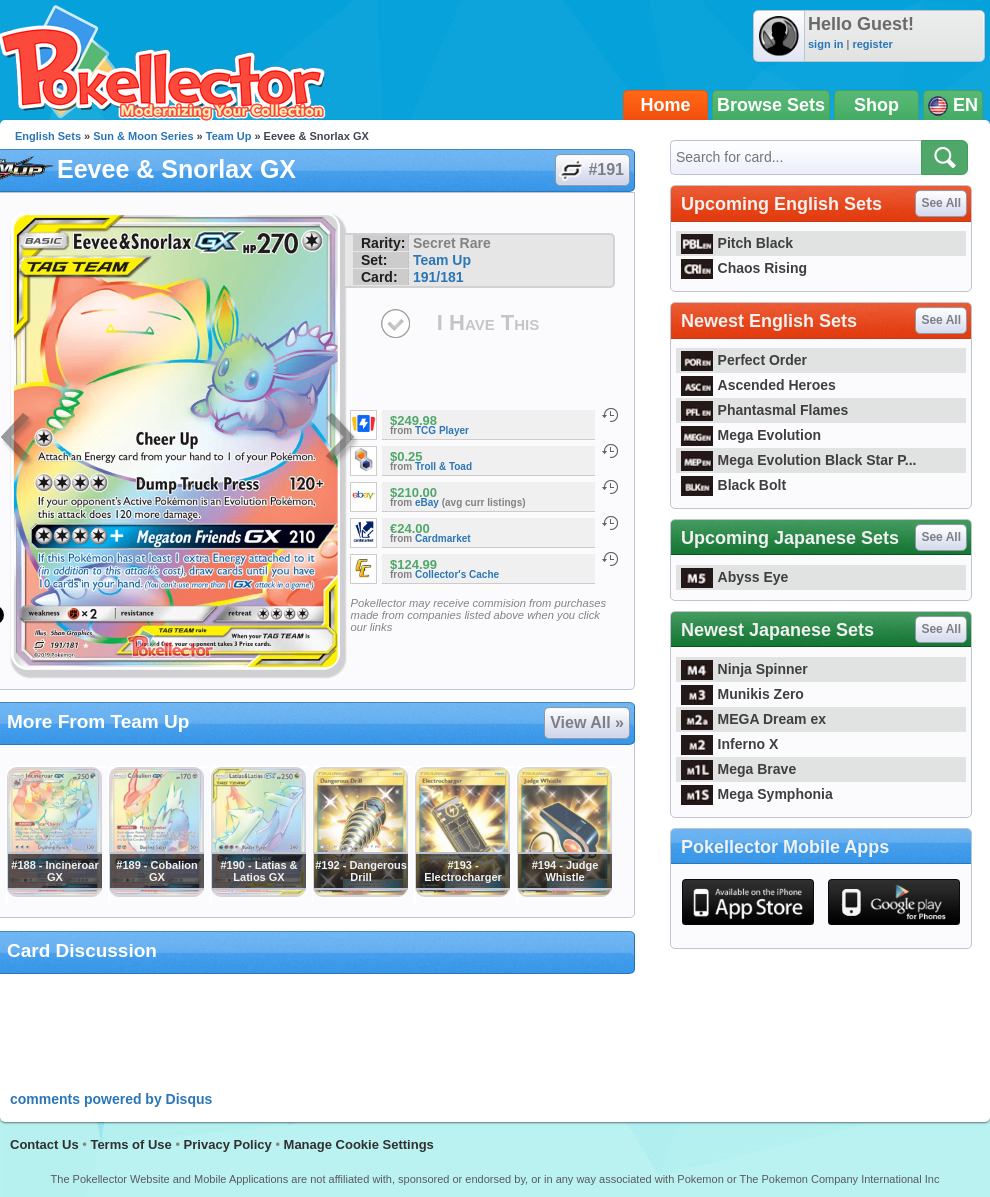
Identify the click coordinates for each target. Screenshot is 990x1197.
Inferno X (729, 744)
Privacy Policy (228, 1144)
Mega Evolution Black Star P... (799, 460)
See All (941, 203)
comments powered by (111, 1099)
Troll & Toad (443, 466)
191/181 (438, 277)
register (872, 44)
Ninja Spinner (744, 669)
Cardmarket (443, 538)
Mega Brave (738, 769)
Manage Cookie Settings (359, 1144)
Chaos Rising (744, 268)
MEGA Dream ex (753, 719)
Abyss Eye (734, 577)
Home (666, 105)
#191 (591, 170)
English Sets (48, 136)
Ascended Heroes (758, 385)
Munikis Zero (742, 694)
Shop (876, 105)
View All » (587, 722)
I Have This (488, 322)
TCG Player (442, 430)
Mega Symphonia (757, 794)
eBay (427, 502)
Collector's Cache (457, 574)
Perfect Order (744, 360)
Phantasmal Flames (764, 410)
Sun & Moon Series (143, 136)
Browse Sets (771, 105)
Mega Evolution (751, 435)
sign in (825, 44)
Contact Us (44, 1144)
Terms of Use (130, 1144)
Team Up (229, 136)
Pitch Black (737, 243)
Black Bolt (733, 485)
